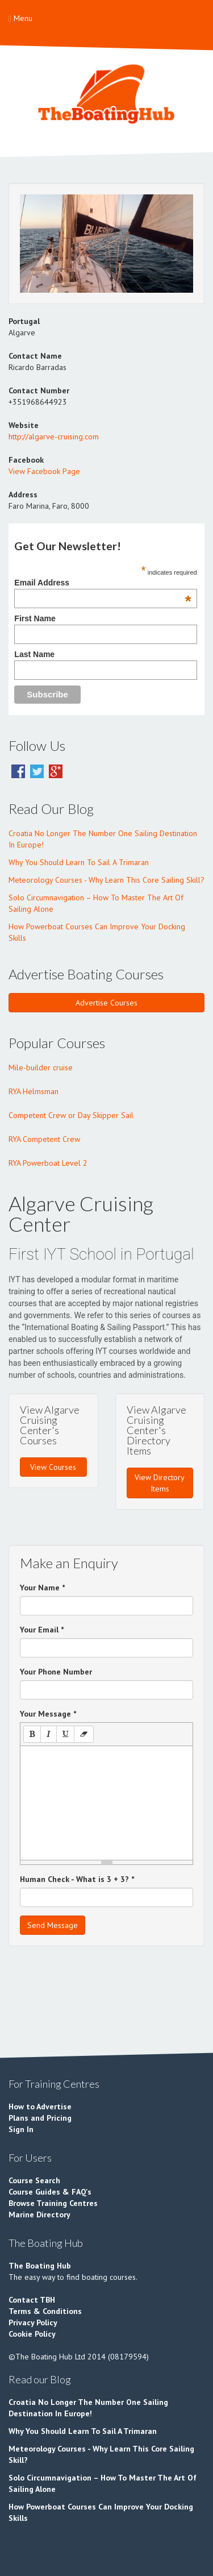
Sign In (21, 2129)
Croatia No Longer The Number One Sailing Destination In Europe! (103, 839)
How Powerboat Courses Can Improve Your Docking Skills (97, 932)
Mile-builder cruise (41, 1067)
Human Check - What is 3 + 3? (77, 1879)
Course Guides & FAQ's (50, 2192)
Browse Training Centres (53, 2203)
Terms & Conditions (45, 2311)
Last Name (34, 654)
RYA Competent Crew (44, 1139)
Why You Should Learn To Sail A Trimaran (79, 862)
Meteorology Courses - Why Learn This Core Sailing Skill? (106, 880)
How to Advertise (40, 2106)
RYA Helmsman (34, 1091)
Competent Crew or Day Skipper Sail (71, 1115)
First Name (34, 618)
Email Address (102, 582)
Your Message (48, 1714)
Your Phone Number (56, 1672)
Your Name (42, 1587)
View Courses (53, 1467)
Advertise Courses (106, 1003)
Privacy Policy (33, 2322)
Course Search (34, 2180)
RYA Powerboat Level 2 (48, 1163)
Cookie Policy (32, 2334)
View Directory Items (160, 1483)
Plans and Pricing (40, 2118)
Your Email (42, 1629)
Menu (20, 18)
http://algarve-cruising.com (54, 436)
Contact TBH (32, 2300)
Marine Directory (39, 2214)
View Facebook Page (44, 471)
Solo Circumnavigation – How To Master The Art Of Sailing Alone (96, 903)
